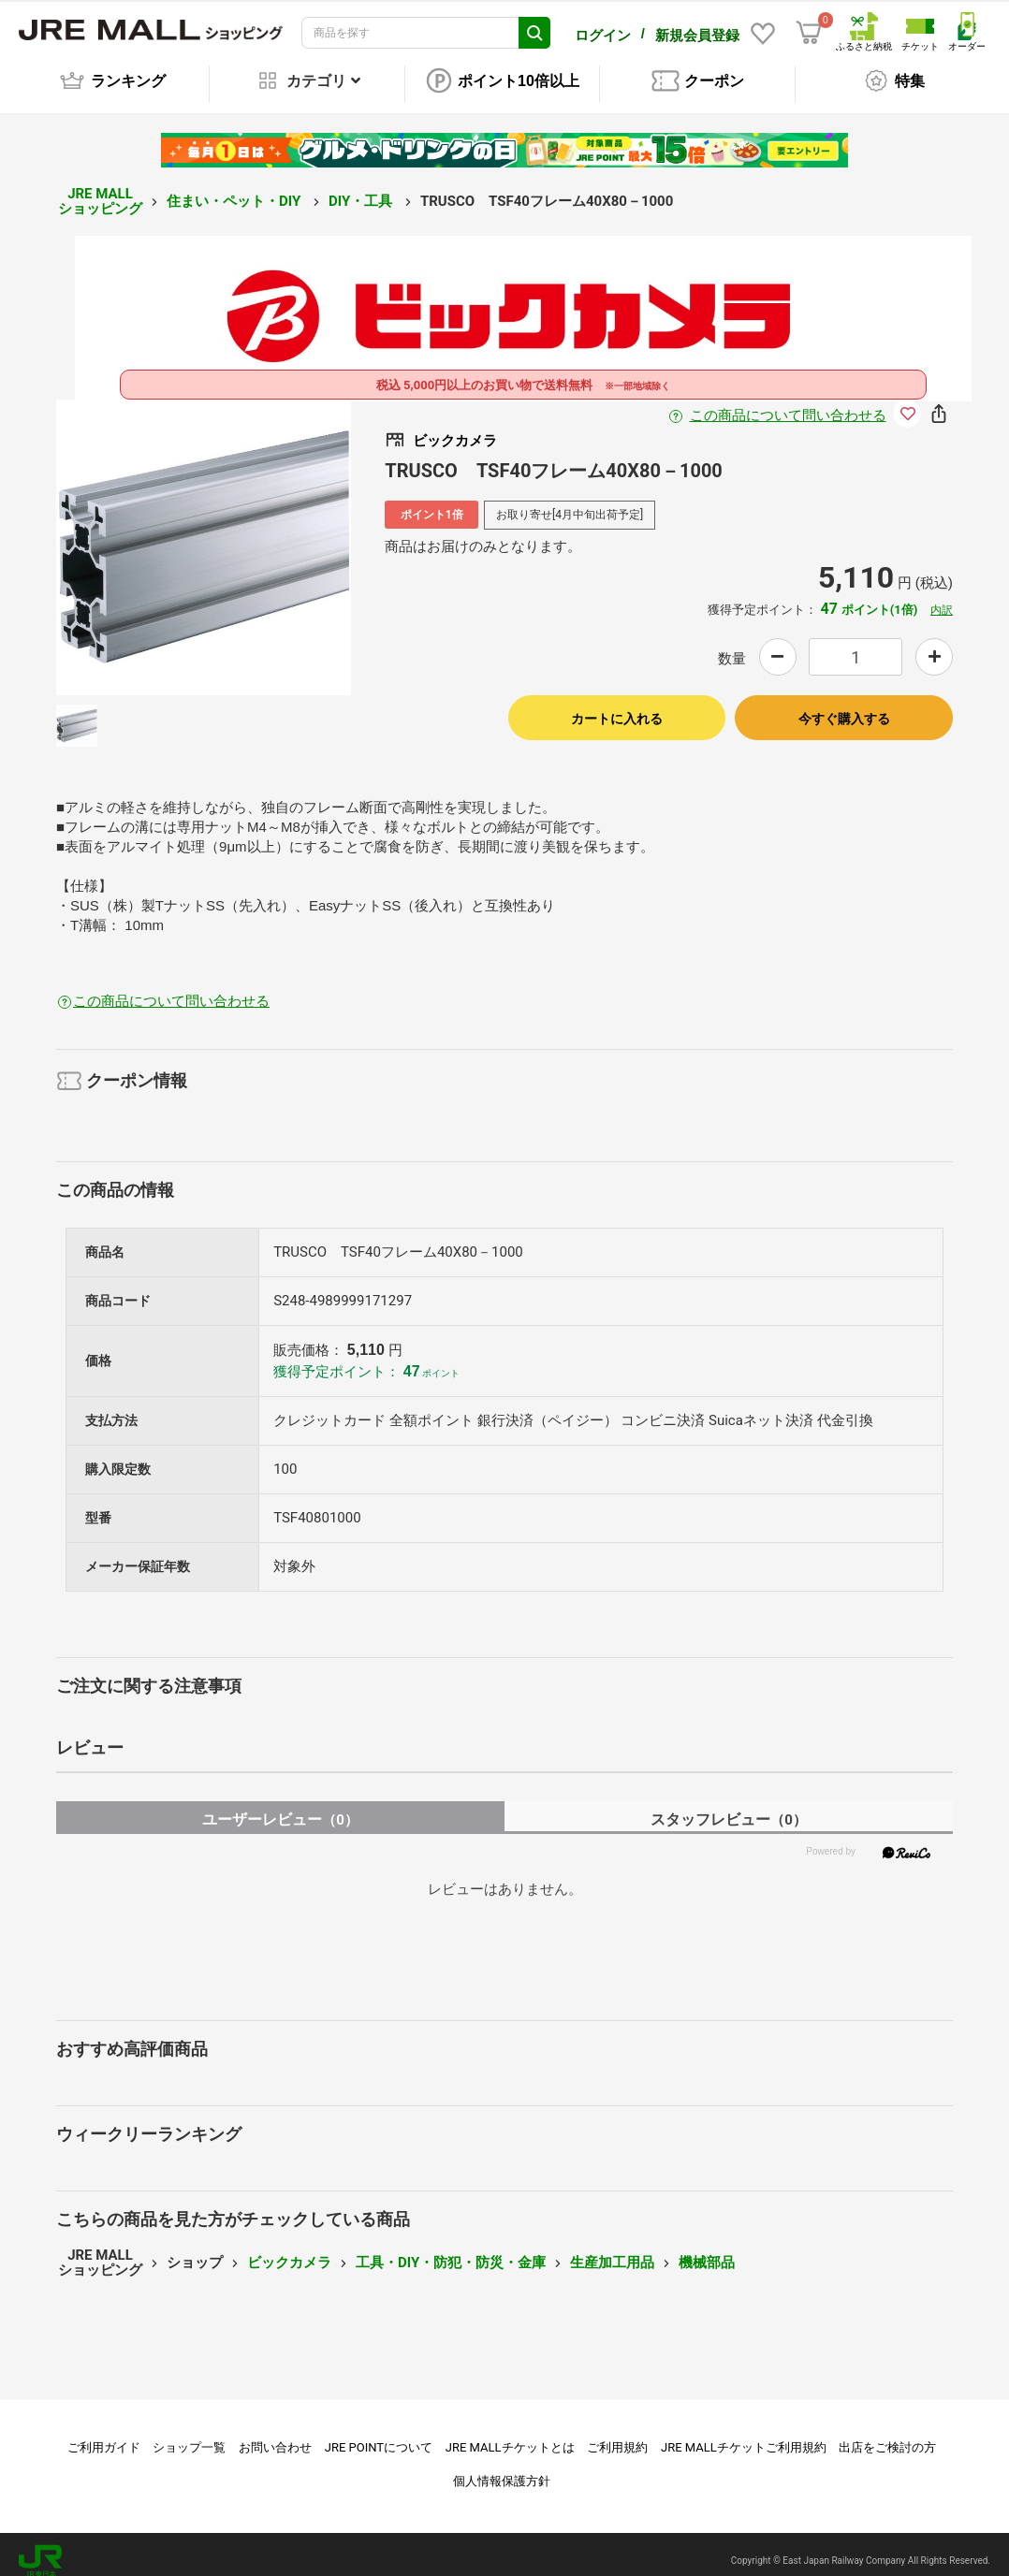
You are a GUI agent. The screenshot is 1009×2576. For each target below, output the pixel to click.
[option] (204, 534)
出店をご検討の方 (887, 2434)
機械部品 (707, 2249)
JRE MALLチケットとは (510, 2434)
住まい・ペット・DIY (235, 188)
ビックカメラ (289, 2249)
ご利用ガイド (103, 2434)
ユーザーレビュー (280, 1806)
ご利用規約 (617, 2434)
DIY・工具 (362, 188)
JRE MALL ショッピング (100, 188)
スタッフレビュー (729, 1806)
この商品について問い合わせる (788, 402)
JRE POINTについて (378, 2434)
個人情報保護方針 (501, 2468)
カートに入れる (617, 705)
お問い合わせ (275, 2434)
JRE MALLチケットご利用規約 (743, 2434)
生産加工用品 (612, 2249)
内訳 (941, 597)
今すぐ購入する (844, 705)
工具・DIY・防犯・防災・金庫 (451, 2249)
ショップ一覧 (189, 2434)
